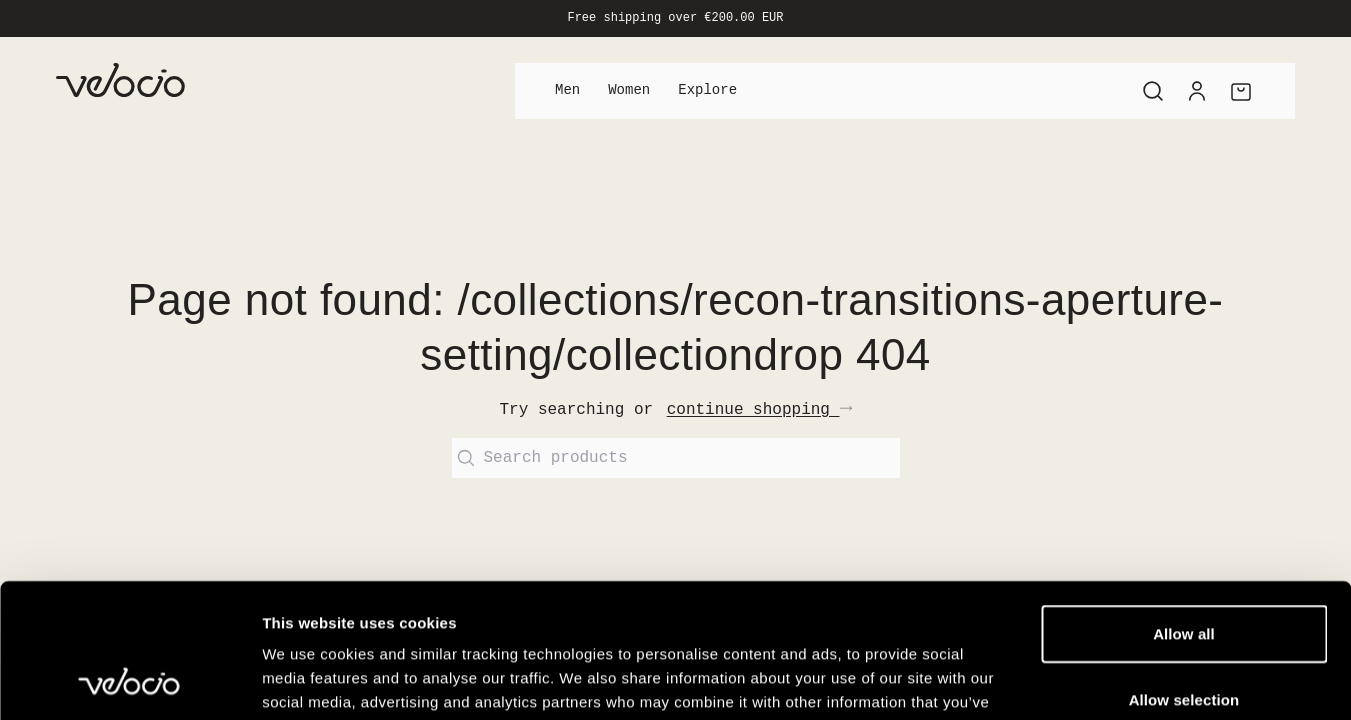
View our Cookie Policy (875, 599)
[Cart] (1241, 91)
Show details (1049, 680)
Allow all (1184, 507)
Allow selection (1184, 573)
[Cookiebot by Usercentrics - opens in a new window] (129, 681)
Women (629, 90)
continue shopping (759, 410)
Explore (707, 90)
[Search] (1153, 91)
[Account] (1197, 91)
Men (567, 90)
